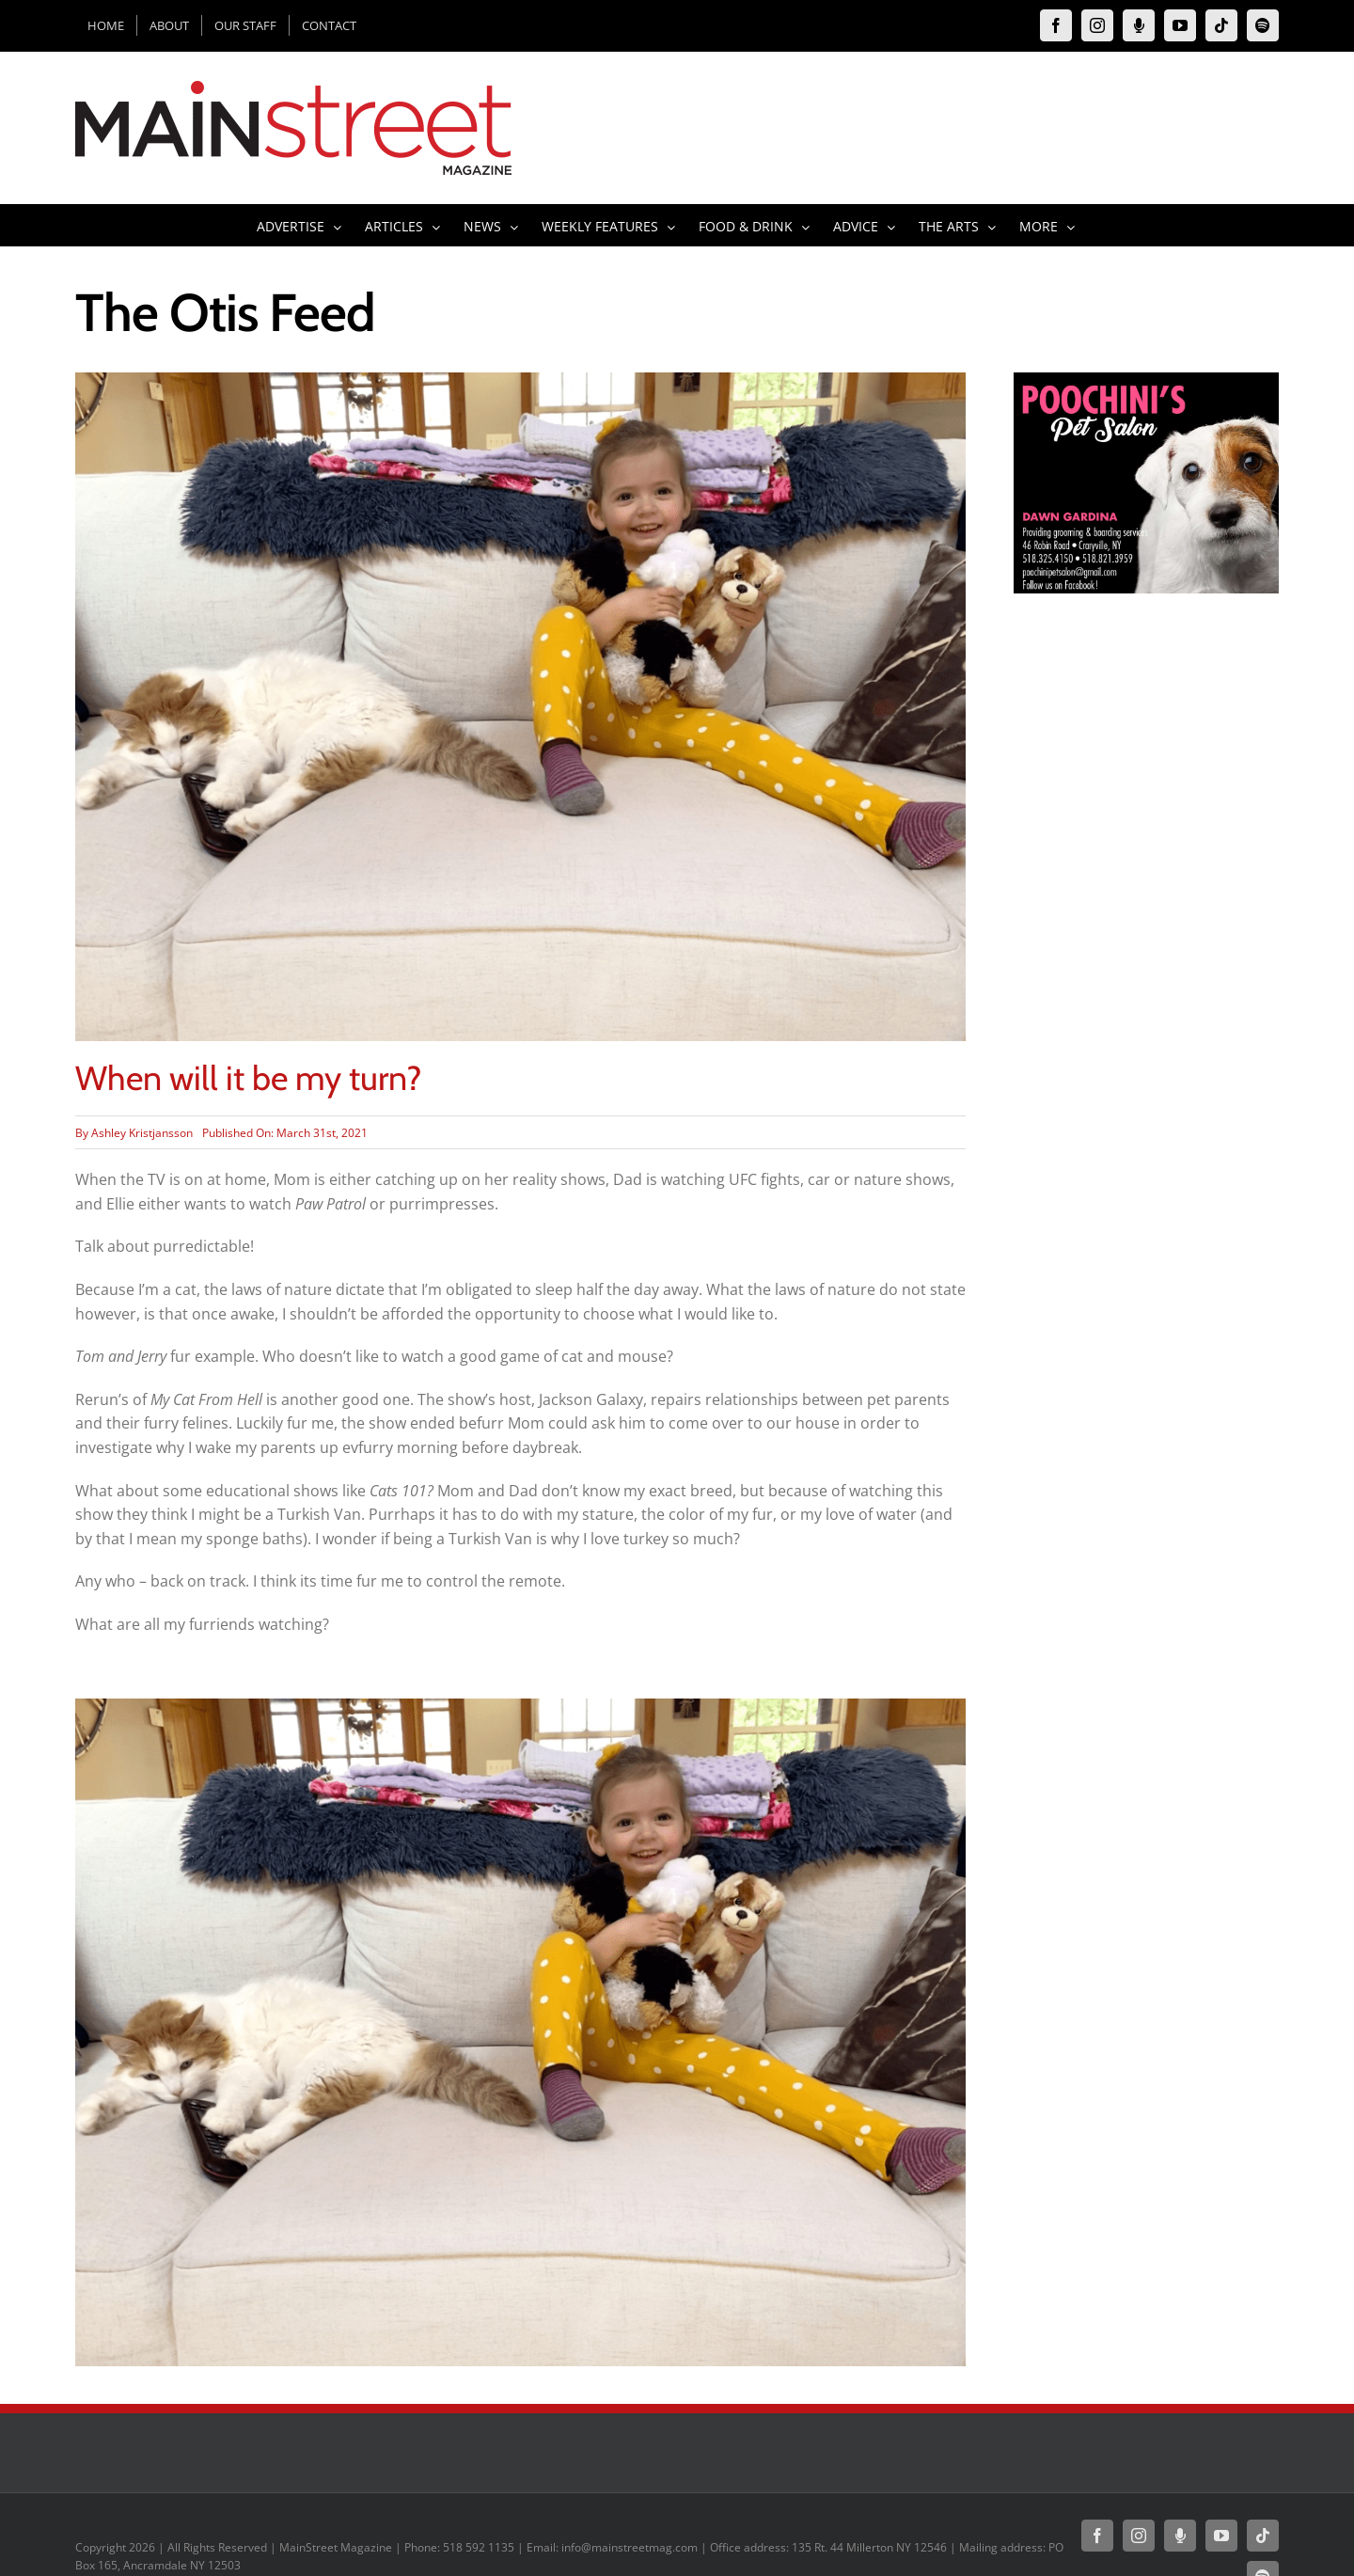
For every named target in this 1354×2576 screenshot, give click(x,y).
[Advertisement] (1146, 957)
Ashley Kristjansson (142, 1133)
